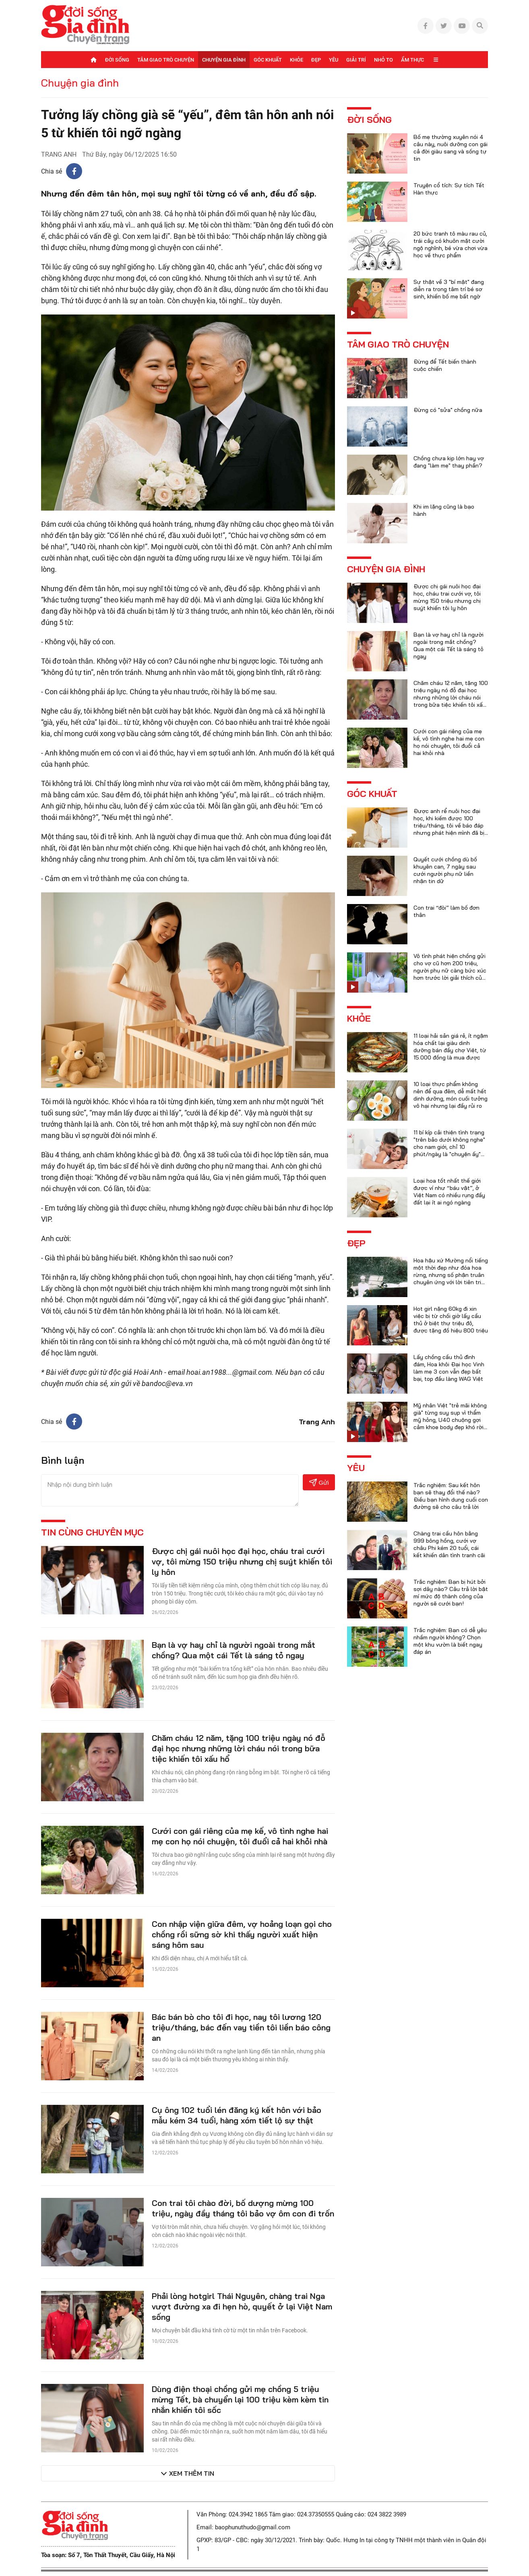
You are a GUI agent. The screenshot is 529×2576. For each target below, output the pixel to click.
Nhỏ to (383, 60)
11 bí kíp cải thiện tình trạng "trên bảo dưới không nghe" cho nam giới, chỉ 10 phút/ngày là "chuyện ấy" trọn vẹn (449, 1147)
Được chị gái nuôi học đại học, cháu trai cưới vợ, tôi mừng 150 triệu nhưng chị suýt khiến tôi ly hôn (242, 1561)
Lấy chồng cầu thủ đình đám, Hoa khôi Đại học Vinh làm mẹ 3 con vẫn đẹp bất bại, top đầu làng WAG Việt (448, 1367)
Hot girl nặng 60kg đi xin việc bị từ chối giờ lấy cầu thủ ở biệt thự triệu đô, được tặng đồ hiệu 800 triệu (450, 1319)
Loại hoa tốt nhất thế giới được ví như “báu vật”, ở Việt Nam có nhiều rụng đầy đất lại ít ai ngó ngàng (449, 1191)
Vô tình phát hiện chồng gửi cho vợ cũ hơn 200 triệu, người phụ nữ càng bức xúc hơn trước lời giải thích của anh (449, 970)
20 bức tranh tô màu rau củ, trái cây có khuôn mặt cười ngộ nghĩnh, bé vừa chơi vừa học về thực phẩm (450, 244)
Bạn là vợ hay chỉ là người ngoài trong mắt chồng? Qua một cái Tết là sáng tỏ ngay (233, 1650)
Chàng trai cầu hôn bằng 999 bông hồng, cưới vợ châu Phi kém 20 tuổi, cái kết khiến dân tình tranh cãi (449, 1544)
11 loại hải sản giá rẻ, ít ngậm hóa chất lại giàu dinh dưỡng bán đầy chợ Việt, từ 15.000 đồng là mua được (450, 1046)
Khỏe (296, 60)
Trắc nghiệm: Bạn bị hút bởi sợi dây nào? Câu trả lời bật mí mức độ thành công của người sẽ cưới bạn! (450, 1592)
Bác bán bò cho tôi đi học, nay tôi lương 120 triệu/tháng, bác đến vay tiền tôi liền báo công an (241, 2027)
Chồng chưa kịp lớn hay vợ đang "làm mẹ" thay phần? (448, 462)
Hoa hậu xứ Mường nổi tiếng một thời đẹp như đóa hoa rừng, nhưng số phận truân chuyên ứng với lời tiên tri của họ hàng (450, 1275)
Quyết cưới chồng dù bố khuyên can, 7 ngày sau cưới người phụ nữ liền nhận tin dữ (445, 870)
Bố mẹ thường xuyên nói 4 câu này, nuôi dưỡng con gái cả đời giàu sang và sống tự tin (450, 147)
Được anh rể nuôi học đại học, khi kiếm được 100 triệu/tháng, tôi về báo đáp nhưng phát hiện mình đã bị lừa (448, 825)
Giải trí (356, 60)
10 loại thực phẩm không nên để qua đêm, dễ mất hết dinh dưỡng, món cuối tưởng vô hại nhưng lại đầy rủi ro (450, 1094)
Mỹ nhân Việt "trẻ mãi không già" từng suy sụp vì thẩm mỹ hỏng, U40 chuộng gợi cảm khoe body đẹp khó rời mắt (450, 1420)
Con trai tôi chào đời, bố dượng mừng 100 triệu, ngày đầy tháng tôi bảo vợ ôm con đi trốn (243, 2208)
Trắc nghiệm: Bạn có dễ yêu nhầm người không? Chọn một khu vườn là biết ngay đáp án (450, 1640)
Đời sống (117, 60)
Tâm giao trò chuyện (165, 60)
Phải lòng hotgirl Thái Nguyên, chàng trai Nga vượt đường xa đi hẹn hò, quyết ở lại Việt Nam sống (242, 2306)
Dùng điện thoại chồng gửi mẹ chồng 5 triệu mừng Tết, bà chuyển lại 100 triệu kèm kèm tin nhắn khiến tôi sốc (240, 2399)
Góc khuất (268, 60)
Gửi (319, 1482)
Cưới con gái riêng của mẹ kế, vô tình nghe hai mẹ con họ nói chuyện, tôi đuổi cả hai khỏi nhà (240, 1836)
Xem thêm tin (191, 2473)
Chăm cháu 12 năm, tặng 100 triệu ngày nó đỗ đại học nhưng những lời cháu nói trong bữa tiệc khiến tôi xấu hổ (238, 1748)
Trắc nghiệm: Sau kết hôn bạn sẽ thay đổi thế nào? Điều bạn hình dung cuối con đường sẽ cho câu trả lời (450, 1495)
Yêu (333, 60)
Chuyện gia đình (224, 60)
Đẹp (316, 60)
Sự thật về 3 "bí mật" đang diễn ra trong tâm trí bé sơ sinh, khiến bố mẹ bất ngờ (448, 289)
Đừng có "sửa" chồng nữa (447, 410)
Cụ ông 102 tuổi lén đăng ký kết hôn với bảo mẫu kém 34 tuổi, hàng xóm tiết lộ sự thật (236, 2115)
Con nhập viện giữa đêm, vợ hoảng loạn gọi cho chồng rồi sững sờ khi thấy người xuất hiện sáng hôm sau (242, 1934)
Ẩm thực (412, 60)
